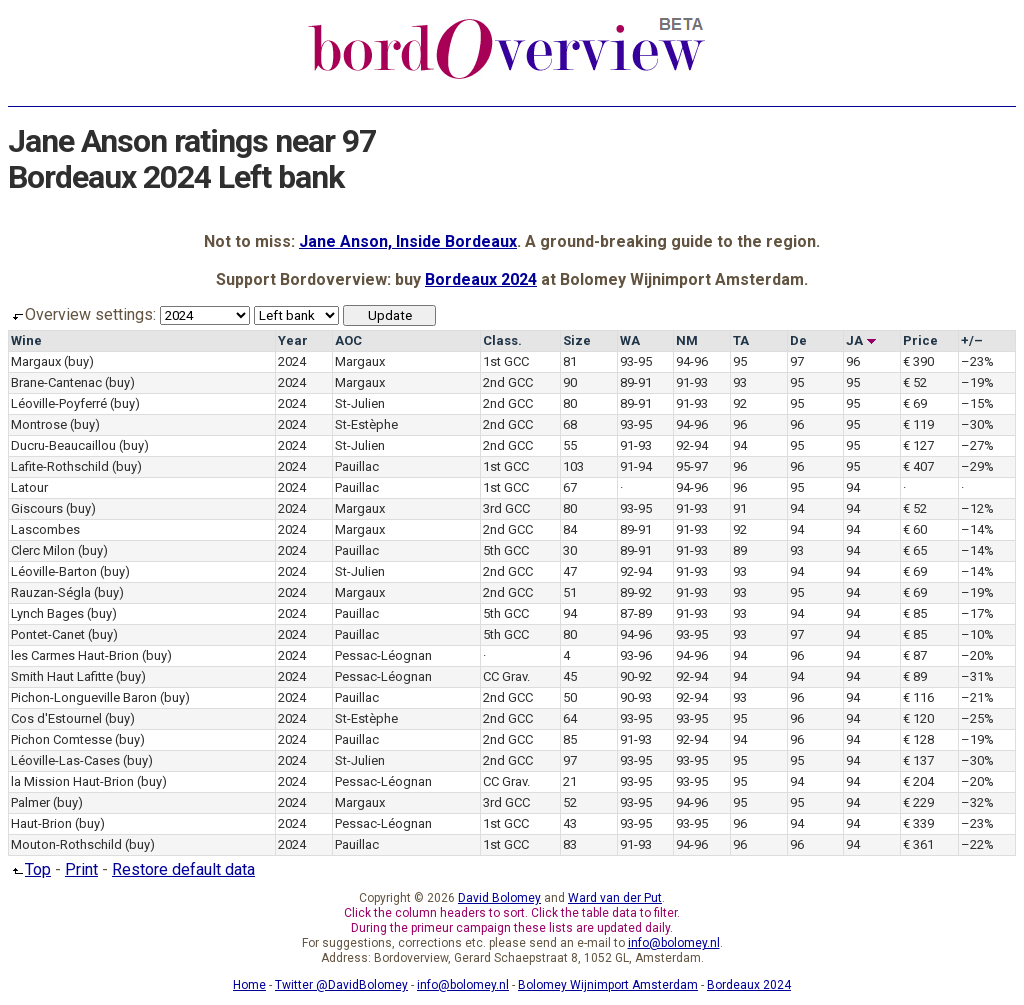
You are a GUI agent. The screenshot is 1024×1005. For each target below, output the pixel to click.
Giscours (37, 508)
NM (687, 340)
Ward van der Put (615, 898)
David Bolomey (499, 898)
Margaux (36, 361)
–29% (977, 466)
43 (570, 823)
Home (249, 985)
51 (570, 592)
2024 (292, 361)
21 (570, 781)
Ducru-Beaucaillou (63, 445)
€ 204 (918, 781)
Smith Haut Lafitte (62, 676)
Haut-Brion (41, 823)
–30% (977, 424)
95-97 (692, 466)
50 (570, 697)
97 (797, 361)
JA (861, 340)
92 (740, 403)
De (798, 340)
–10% (977, 634)
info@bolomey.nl (674, 943)
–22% (977, 844)
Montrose (39, 424)
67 (570, 487)
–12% (977, 508)
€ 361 (918, 844)
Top (29, 869)
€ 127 (918, 445)
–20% (977, 655)
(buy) (79, 361)
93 (740, 382)
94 (740, 445)
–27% (977, 445)
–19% (977, 382)
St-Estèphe (366, 424)
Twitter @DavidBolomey (341, 985)
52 (570, 802)
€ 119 (918, 424)
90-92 (636, 676)
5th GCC (506, 550)
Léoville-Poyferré (59, 403)
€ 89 (915, 676)
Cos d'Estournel (56, 718)
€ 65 (915, 550)
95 (740, 361)
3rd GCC (506, 508)
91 (740, 508)
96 (853, 361)
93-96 (636, 655)
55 (570, 445)
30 (570, 550)
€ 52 (915, 382)
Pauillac (357, 466)
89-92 (636, 592)
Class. (502, 340)
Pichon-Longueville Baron (84, 697)
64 (570, 718)
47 (570, 571)
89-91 (636, 382)
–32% (977, 802)
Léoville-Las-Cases (65, 760)
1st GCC (506, 361)
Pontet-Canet (48, 634)
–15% (977, 403)
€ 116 (918, 697)
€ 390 (918, 361)
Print (81, 869)
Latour (29, 487)
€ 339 (918, 823)
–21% (977, 697)
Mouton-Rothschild (66, 844)
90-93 (636, 697)
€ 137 (918, 760)
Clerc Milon (43, 550)
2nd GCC (508, 382)
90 (570, 382)
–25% (977, 718)
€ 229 (918, 802)
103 (573, 466)
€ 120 (918, 718)
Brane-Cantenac (56, 382)
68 (570, 424)
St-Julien (360, 403)
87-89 (636, 613)
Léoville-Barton (54, 571)
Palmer (30, 802)
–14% (977, 529)
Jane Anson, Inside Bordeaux (408, 241)
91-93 (692, 382)
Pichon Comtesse (61, 739)
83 (570, 844)
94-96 (692, 361)
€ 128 (918, 739)
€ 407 (918, 466)
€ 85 (915, 613)
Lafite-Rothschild (60, 466)
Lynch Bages (47, 613)
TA (741, 340)
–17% (977, 613)
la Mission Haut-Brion (72, 781)
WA (630, 340)
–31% (977, 676)
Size (577, 340)
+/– (972, 340)
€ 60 (915, 529)
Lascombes (45, 529)
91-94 (636, 466)
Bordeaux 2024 (481, 279)
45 (570, 676)
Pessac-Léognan (383, 655)
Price (920, 340)
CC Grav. (506, 676)
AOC (348, 340)
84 (570, 529)
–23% (977, 361)
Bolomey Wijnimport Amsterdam (608, 985)
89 (740, 550)
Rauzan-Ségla (51, 592)
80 (570, 403)
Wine (26, 340)
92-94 (692, 445)
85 (570, 739)
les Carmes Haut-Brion (75, 655)
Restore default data (183, 869)
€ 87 (915, 655)
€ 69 (915, 403)
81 (570, 361)
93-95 (636, 361)
